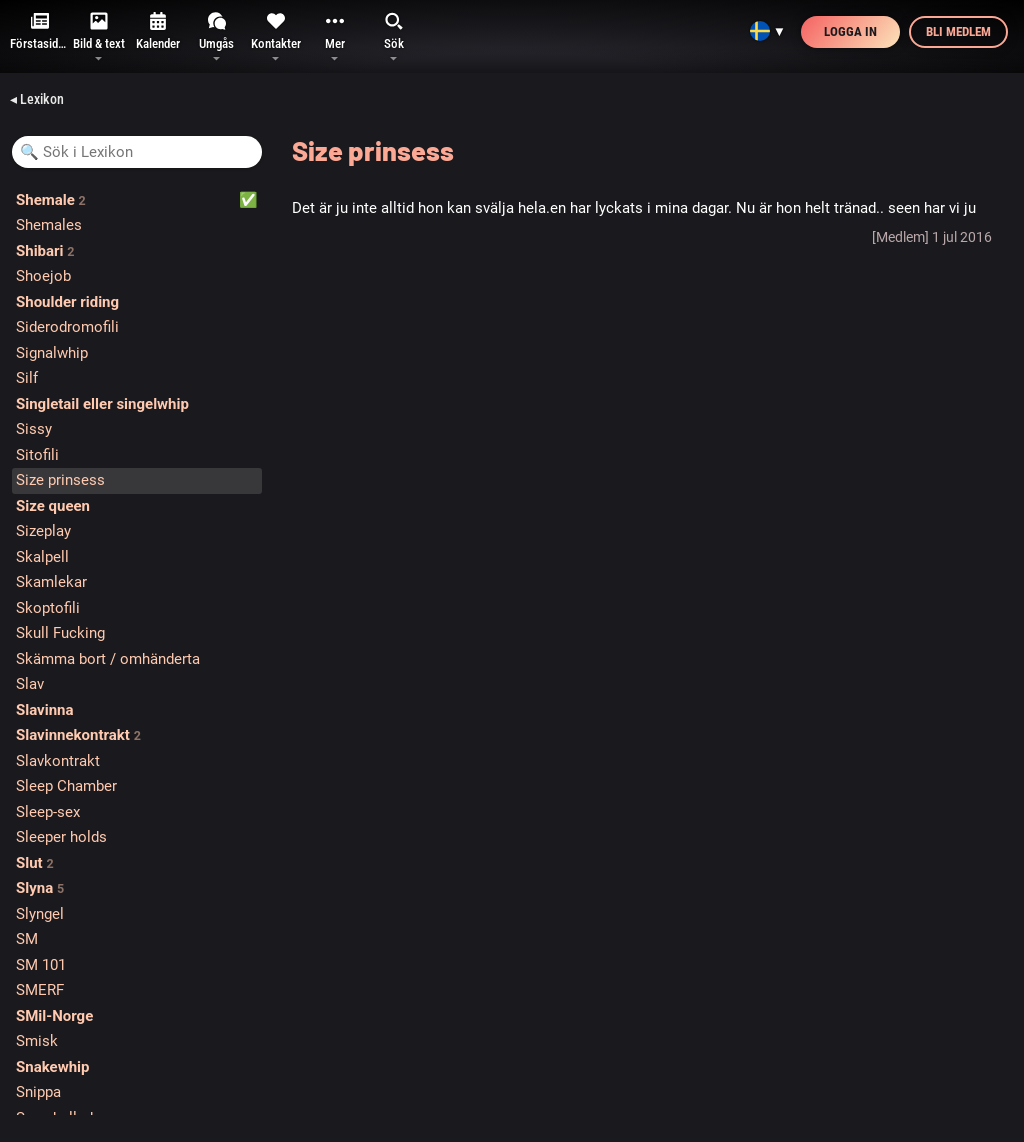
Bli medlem (958, 31)
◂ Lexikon (37, 99)
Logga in (850, 31)
